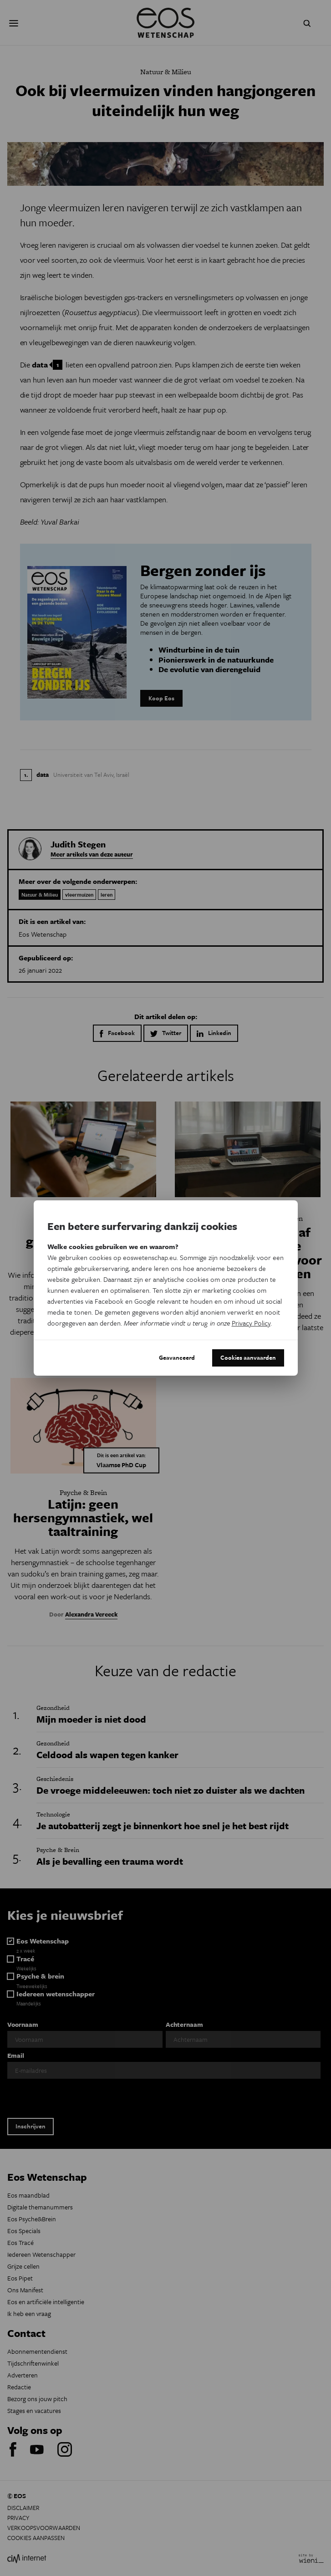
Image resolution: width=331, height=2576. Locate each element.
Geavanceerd (177, 1357)
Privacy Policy (251, 1323)
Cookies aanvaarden (248, 1357)
